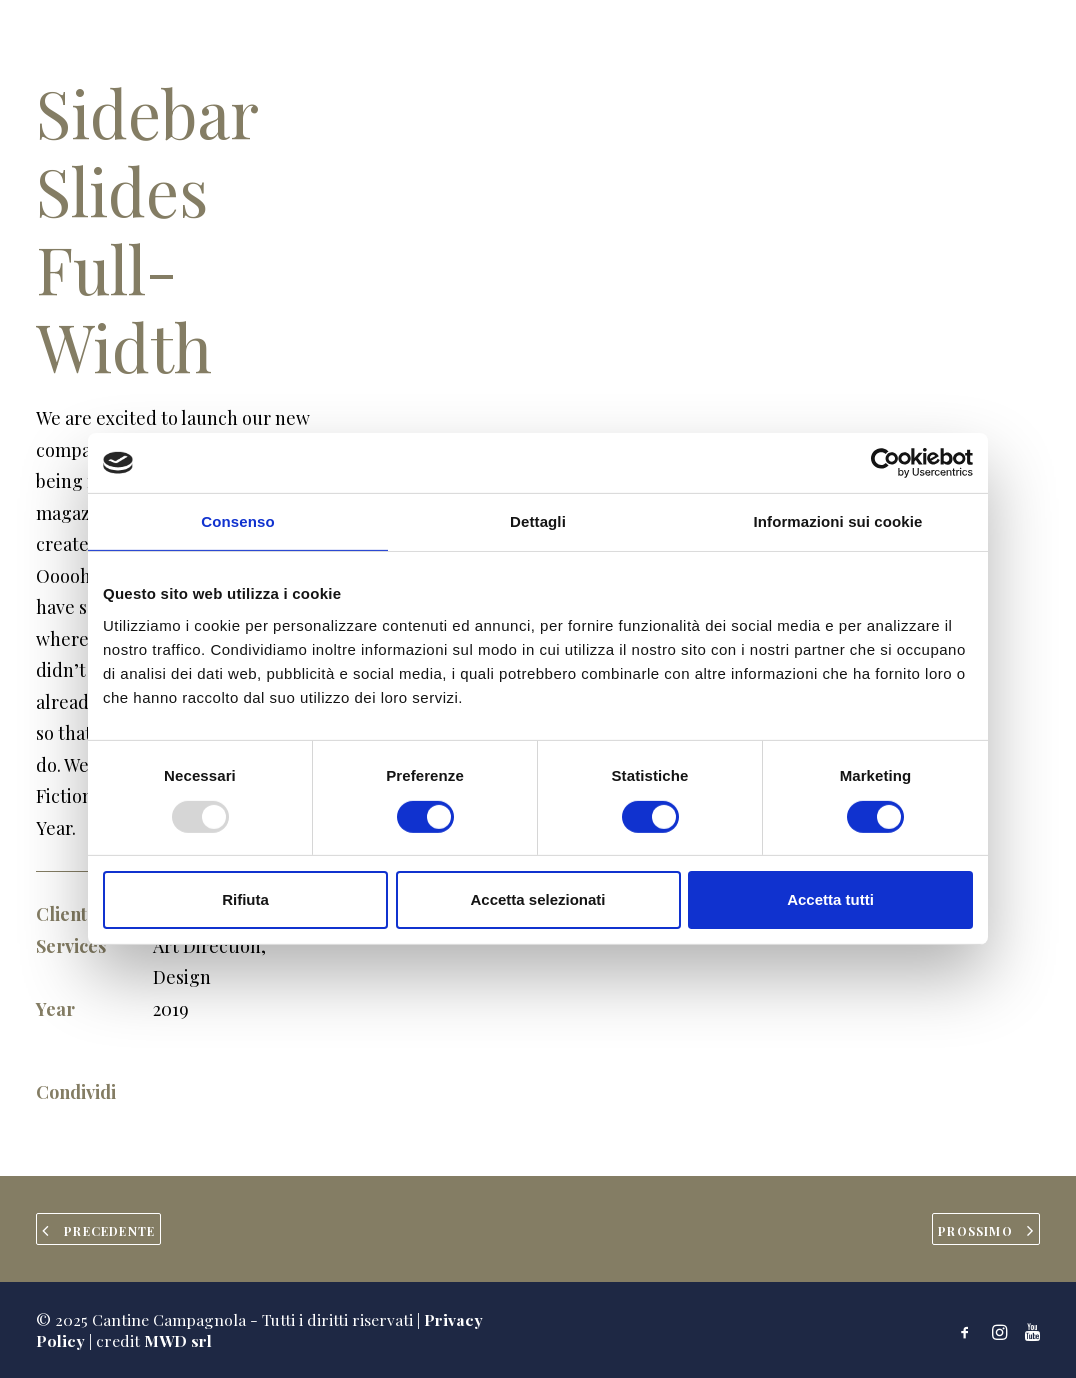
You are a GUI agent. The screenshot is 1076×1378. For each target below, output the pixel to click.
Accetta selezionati (537, 899)
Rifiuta (245, 899)
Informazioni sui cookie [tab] (838, 521)
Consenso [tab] (237, 521)
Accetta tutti (830, 899)
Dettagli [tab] (538, 521)
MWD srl (178, 1340)
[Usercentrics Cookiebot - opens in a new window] (885, 463)
